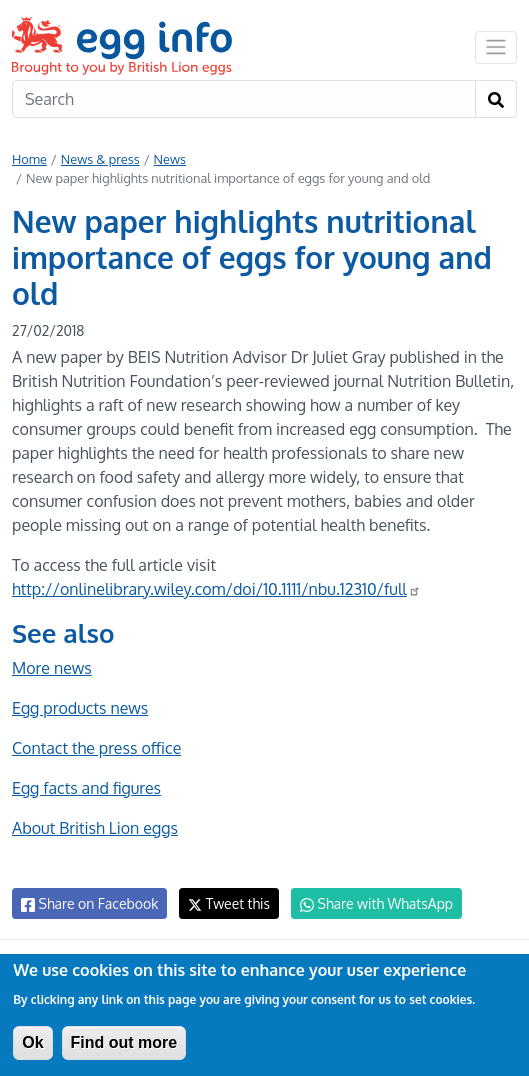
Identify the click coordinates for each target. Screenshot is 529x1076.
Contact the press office (96, 748)
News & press (100, 159)
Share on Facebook (89, 904)
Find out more (124, 1042)
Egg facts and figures (86, 788)
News (170, 159)
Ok (32, 1042)
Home (29, 159)
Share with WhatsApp (376, 904)
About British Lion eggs (95, 828)
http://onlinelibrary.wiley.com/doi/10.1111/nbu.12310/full (216, 589)
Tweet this (229, 903)
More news (52, 668)
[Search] (244, 99)
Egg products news (80, 708)
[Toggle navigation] (496, 47)
